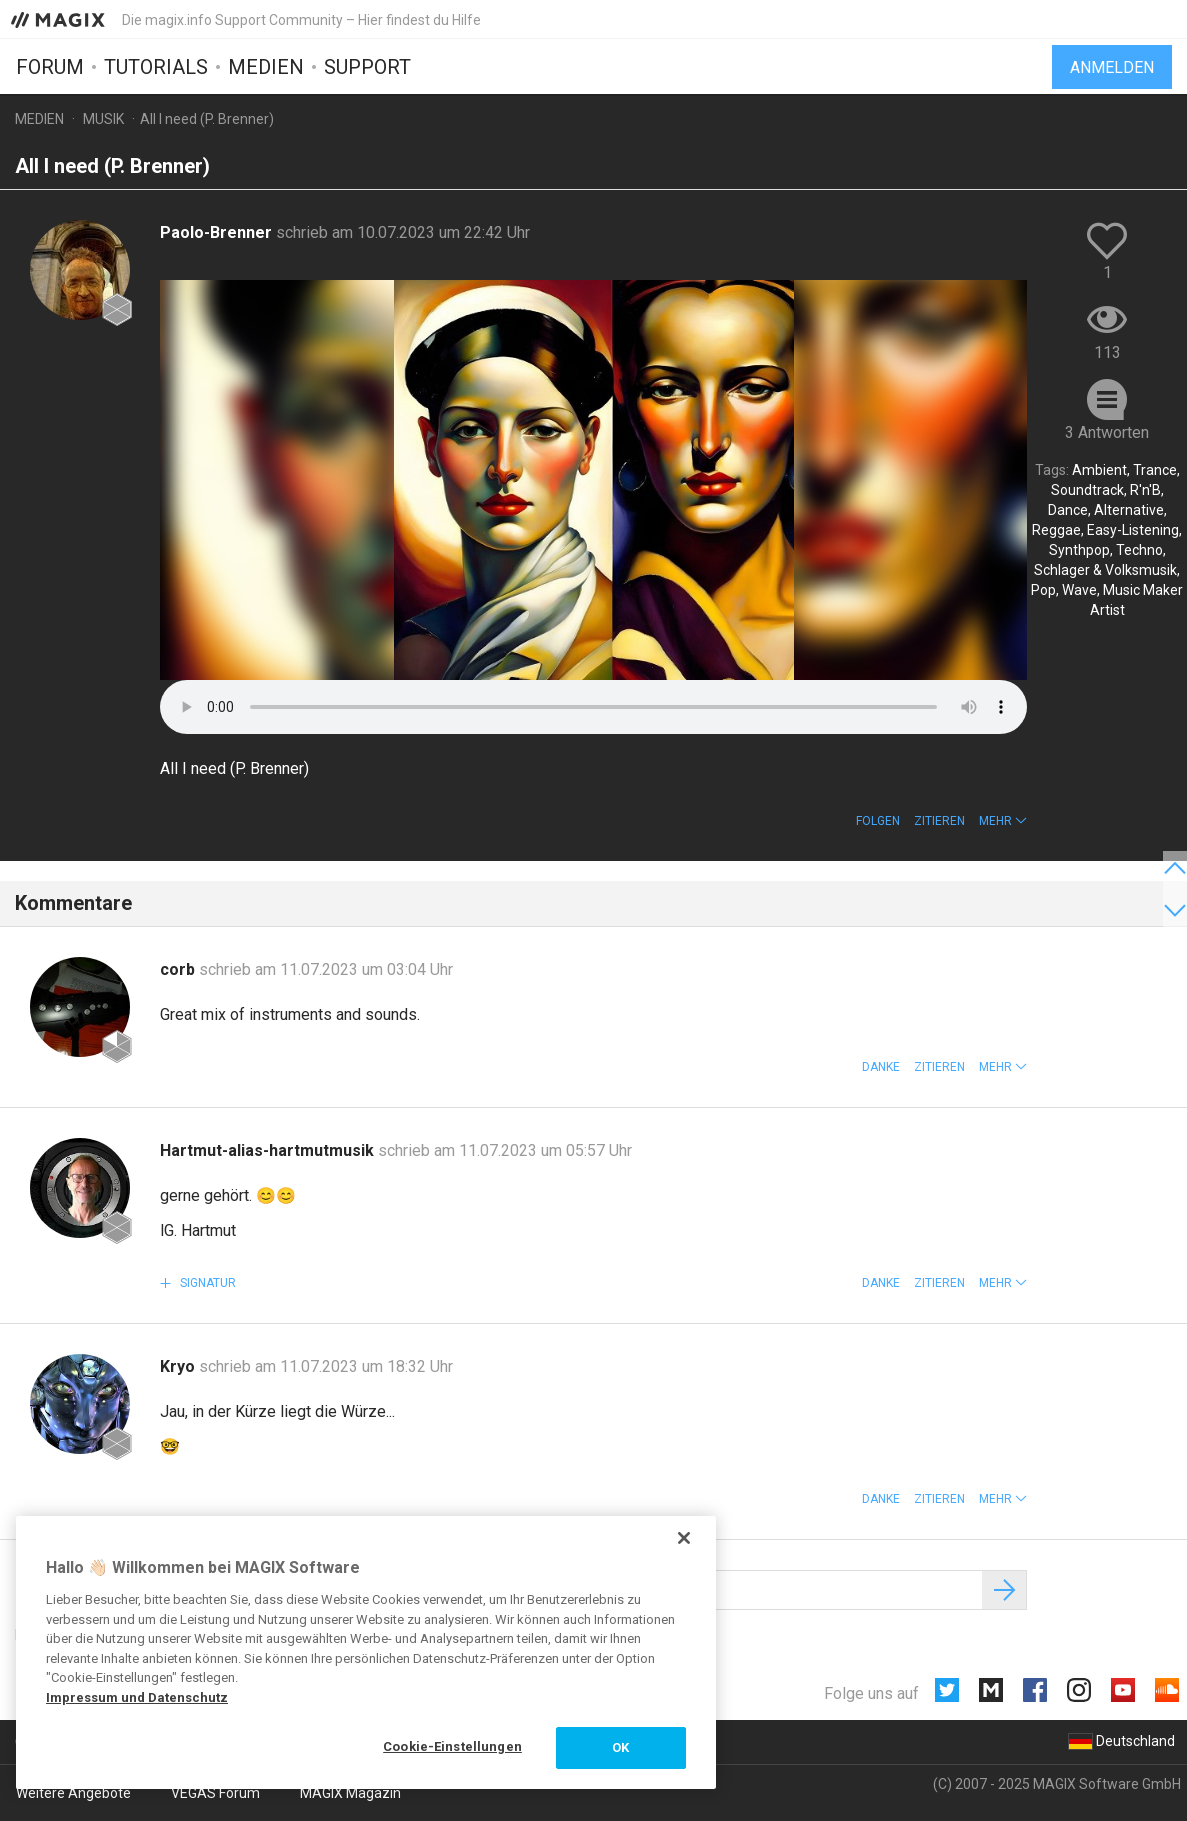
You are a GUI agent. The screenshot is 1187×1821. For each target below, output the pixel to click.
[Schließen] (684, 1538)
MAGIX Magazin (350, 1793)
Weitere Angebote (73, 1793)
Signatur (206, 1283)
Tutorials (156, 67)
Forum (50, 67)
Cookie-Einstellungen (452, 1746)
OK (620, 1747)
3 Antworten (1107, 432)
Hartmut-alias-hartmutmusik (269, 1150)
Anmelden (1112, 67)
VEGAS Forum (215, 1793)
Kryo (179, 1366)
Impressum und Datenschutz (137, 1697)
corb (179, 969)
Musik (103, 119)
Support (367, 67)
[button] (1003, 821)
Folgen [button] (878, 821)
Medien (266, 67)
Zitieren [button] (939, 821)
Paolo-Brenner (218, 232)
